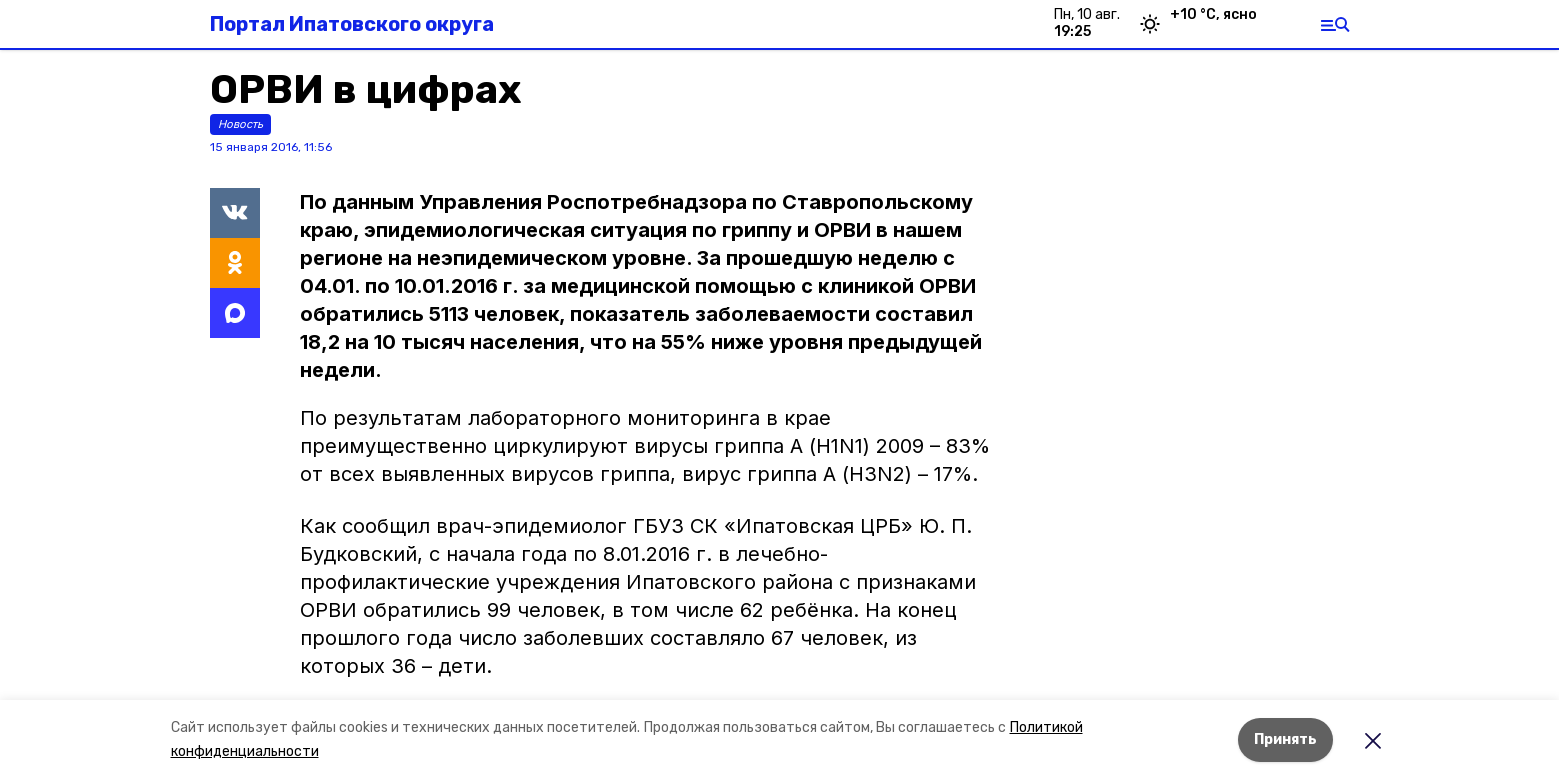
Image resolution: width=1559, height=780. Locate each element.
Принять (1285, 739)
